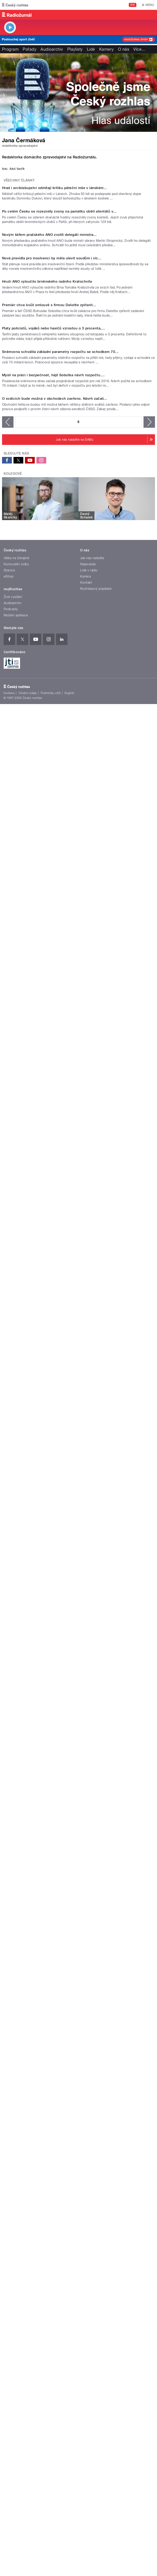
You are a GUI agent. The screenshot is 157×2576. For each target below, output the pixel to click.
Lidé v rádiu (89, 1673)
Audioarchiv (51, 49)
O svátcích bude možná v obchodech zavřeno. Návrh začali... (54, 1415)
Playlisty (75, 49)
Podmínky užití (51, 1795)
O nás (123, 49)
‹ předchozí (7, 1438)
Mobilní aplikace (16, 1718)
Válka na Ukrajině (16, 1661)
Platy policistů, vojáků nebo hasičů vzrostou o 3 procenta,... (53, 1087)
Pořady (29, 49)
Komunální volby (16, 1667)
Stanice (9, 1673)
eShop (8, 1679)
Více (139, 49)
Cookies (9, 1795)
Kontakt (86, 1685)
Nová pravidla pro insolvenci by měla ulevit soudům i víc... (51, 759)
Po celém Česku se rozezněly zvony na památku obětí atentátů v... (59, 540)
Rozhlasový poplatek (96, 1691)
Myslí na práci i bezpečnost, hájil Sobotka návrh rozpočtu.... (53, 1306)
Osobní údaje (28, 1795)
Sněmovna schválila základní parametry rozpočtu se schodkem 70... (60, 1197)
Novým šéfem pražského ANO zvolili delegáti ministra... (49, 649)
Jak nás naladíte (92, 1661)
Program (10, 49)
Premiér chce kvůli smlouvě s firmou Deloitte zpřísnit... (49, 978)
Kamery (106, 49)
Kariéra (85, 1679)
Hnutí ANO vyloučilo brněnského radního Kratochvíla (47, 868)
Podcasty (11, 1712)
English (69, 1795)
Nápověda (88, 1667)
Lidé (91, 49)
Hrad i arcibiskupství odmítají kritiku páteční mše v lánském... (54, 431)
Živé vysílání (13, 1700)
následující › (149, 1438)
